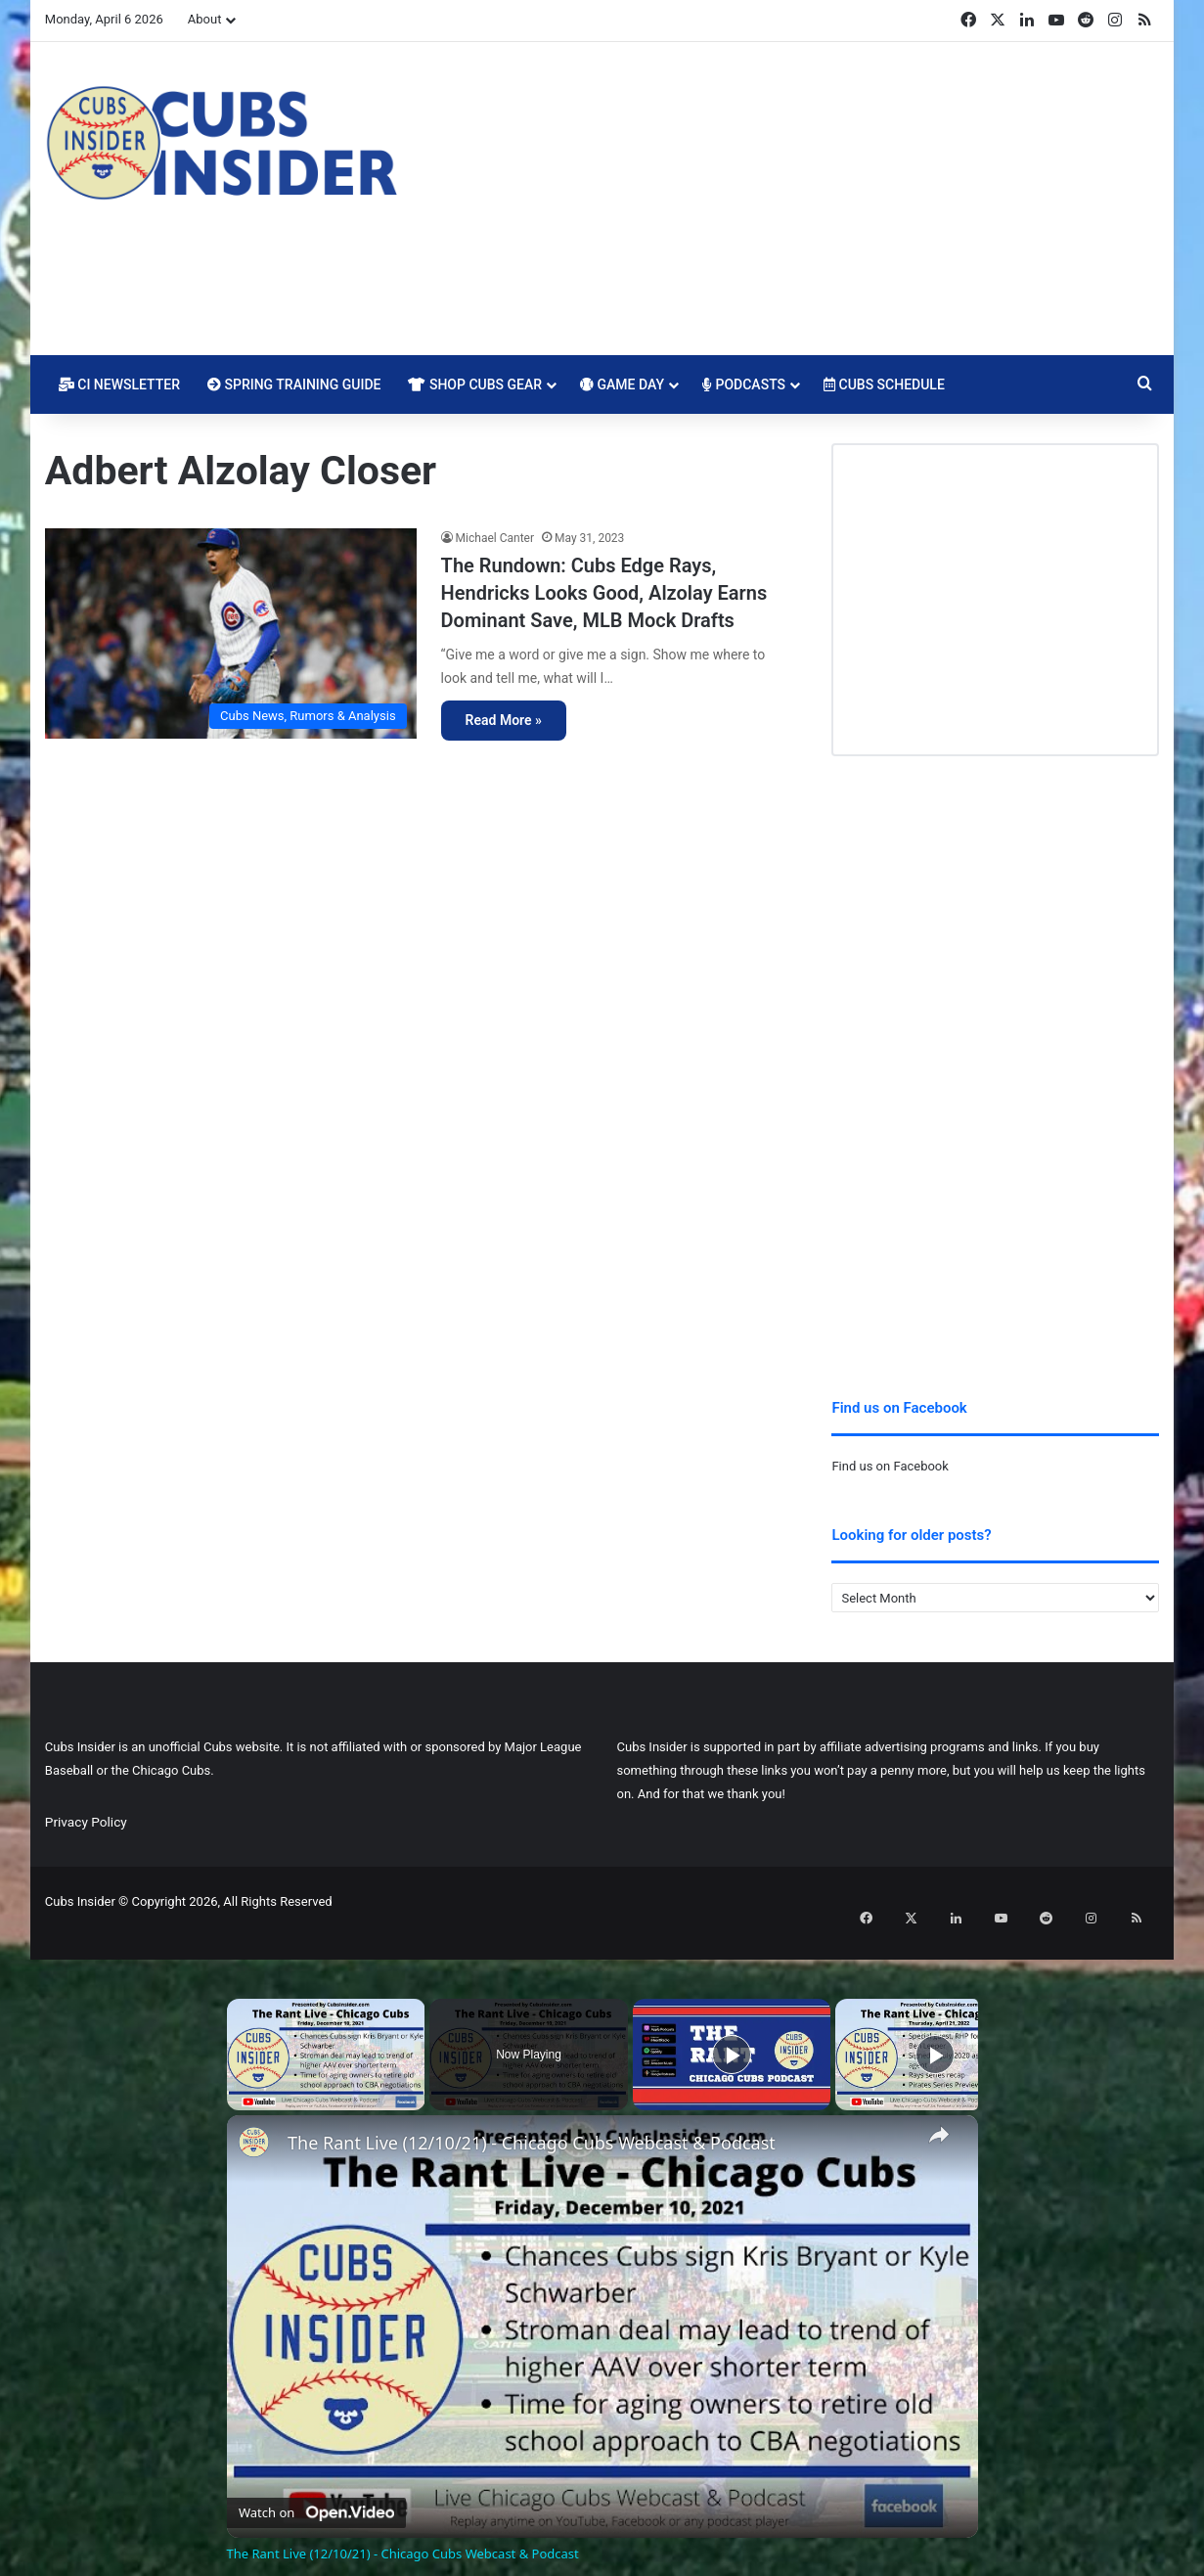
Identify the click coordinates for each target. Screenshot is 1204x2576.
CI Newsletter (119, 384)
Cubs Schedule (884, 384)
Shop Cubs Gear (475, 384)
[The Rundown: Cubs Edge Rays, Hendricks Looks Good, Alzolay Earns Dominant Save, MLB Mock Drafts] (231, 633)
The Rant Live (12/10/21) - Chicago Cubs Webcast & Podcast (532, 2120)
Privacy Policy (86, 1822)
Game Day (622, 384)
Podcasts (743, 384)
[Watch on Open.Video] (316, 2486)
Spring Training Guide (293, 384)
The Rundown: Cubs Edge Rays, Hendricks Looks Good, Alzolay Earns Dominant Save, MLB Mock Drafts (604, 593)
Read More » (504, 720)
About (205, 19)
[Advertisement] (793, 199)
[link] (258, 2124)
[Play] (731, 2032)
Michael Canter (495, 538)
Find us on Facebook (889, 1466)
